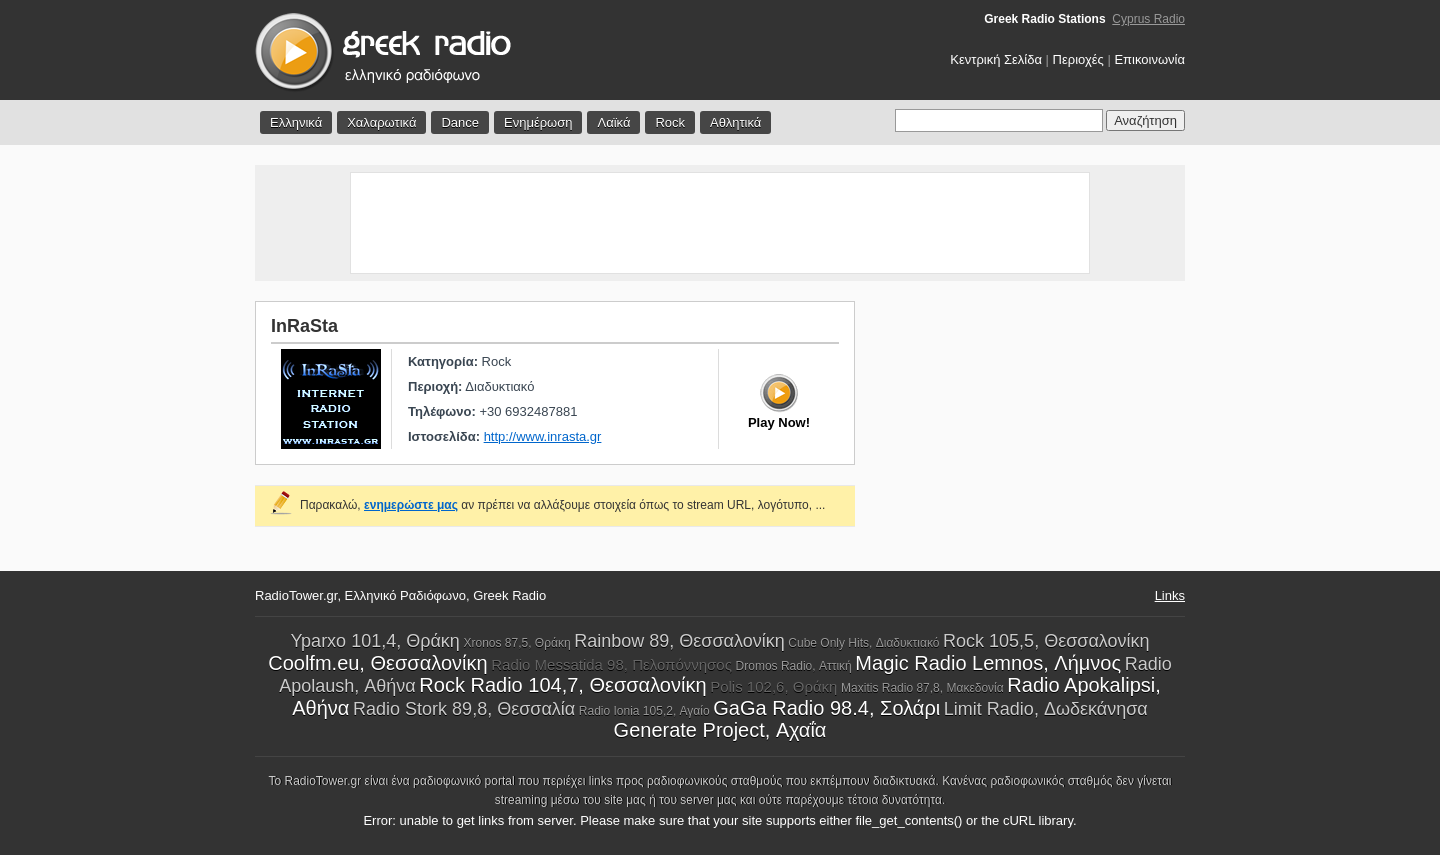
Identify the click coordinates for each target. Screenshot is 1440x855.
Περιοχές (1078, 59)
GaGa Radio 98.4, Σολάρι (826, 708)
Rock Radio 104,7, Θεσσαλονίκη (562, 685)
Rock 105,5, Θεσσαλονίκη (1046, 641)
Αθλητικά (735, 122)
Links (1170, 595)
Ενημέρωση (538, 122)
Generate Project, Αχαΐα (720, 730)
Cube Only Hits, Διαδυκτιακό (863, 643)
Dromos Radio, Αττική (794, 666)
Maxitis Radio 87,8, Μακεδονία (922, 688)
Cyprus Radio (1148, 19)
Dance (460, 122)
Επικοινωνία (1149, 59)
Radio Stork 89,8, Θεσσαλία (464, 709)
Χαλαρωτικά (381, 122)
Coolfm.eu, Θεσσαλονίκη (377, 663)
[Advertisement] (720, 223)
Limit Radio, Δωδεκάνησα (1046, 709)
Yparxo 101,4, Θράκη (374, 641)
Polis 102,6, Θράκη (773, 686)
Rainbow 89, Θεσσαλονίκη (679, 641)
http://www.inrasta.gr (543, 436)
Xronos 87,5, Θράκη (516, 643)
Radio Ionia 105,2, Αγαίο (644, 711)
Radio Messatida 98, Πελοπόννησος (611, 664)
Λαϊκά (613, 122)
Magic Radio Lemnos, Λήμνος (988, 663)
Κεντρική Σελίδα (996, 59)
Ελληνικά (296, 122)
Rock (670, 122)
